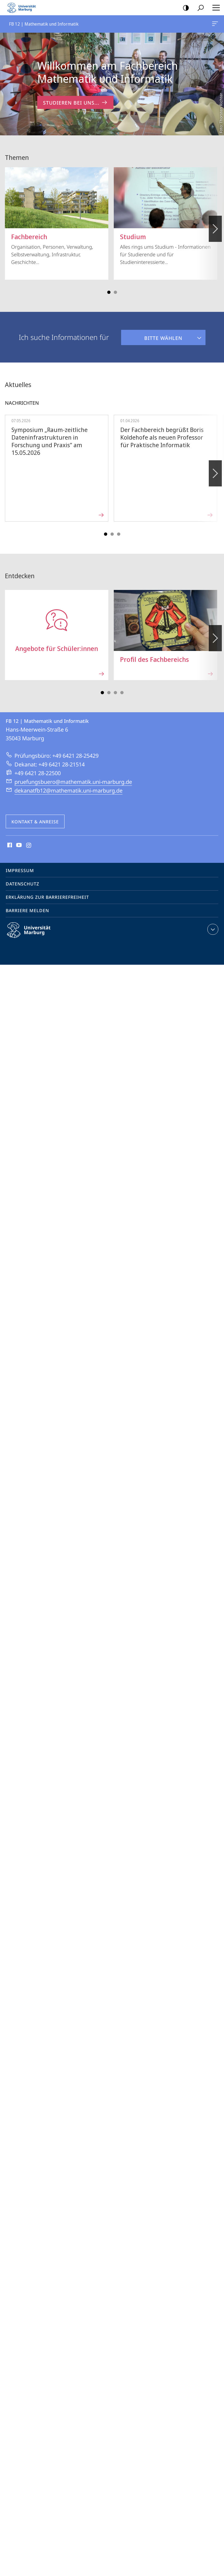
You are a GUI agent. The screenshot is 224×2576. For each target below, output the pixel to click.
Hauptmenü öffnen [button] (214, 8)
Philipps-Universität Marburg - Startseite (23, 7)
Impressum (20, 870)
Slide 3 (115, 292)
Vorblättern (215, 225)
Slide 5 (118, 534)
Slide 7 (122, 692)
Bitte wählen (151, 335)
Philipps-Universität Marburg (33, 934)
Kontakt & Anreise (35, 822)
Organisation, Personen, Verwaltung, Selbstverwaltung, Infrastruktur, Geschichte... (56, 216)
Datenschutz (22, 884)
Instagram (29, 845)
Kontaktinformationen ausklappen (212, 929)
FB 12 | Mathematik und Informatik (214, 25)
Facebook (9, 845)
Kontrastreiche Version (184, 8)
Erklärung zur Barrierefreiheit (47, 897)
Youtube (18, 845)
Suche (198, 8)
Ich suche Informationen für (64, 337)
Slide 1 (109, 292)
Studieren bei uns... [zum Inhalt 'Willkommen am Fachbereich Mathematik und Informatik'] (75, 102)
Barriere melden (27, 911)
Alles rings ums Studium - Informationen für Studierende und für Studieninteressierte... (165, 216)
